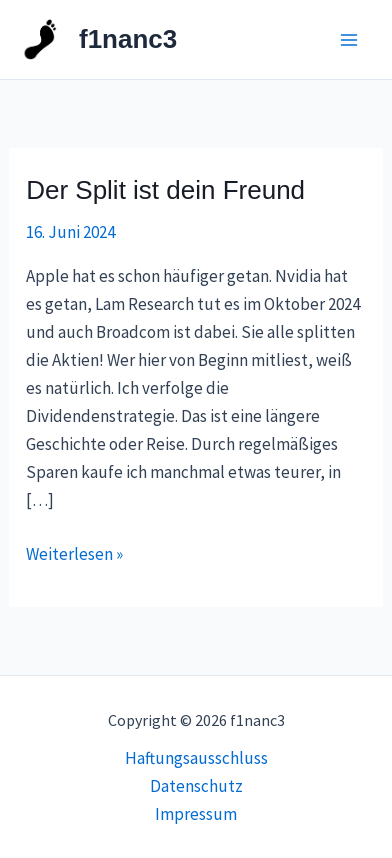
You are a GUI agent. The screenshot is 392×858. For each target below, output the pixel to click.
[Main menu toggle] (350, 40)
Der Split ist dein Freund (165, 190)
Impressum (196, 814)
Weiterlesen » (74, 552)
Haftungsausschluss (196, 758)
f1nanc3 (128, 39)
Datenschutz (196, 786)
